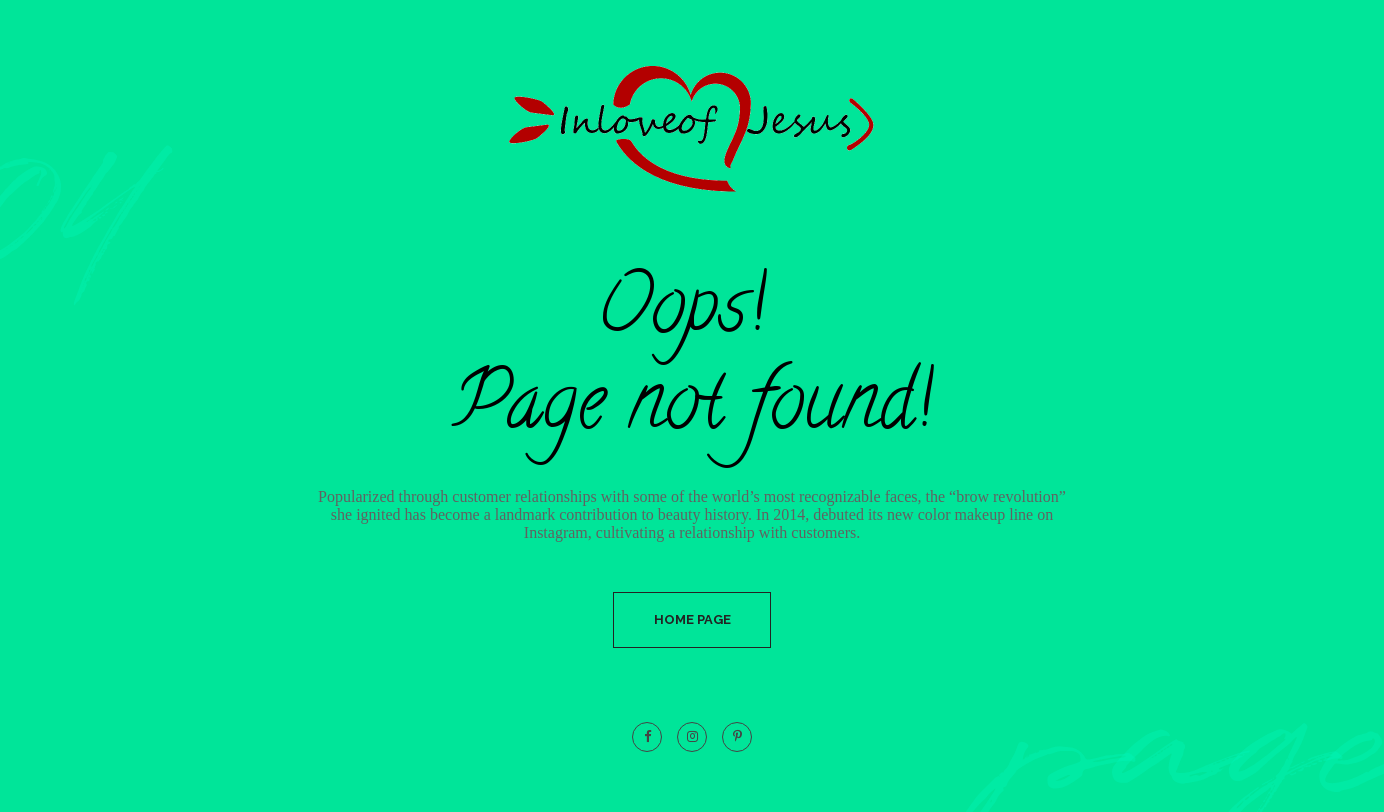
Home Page (692, 619)
